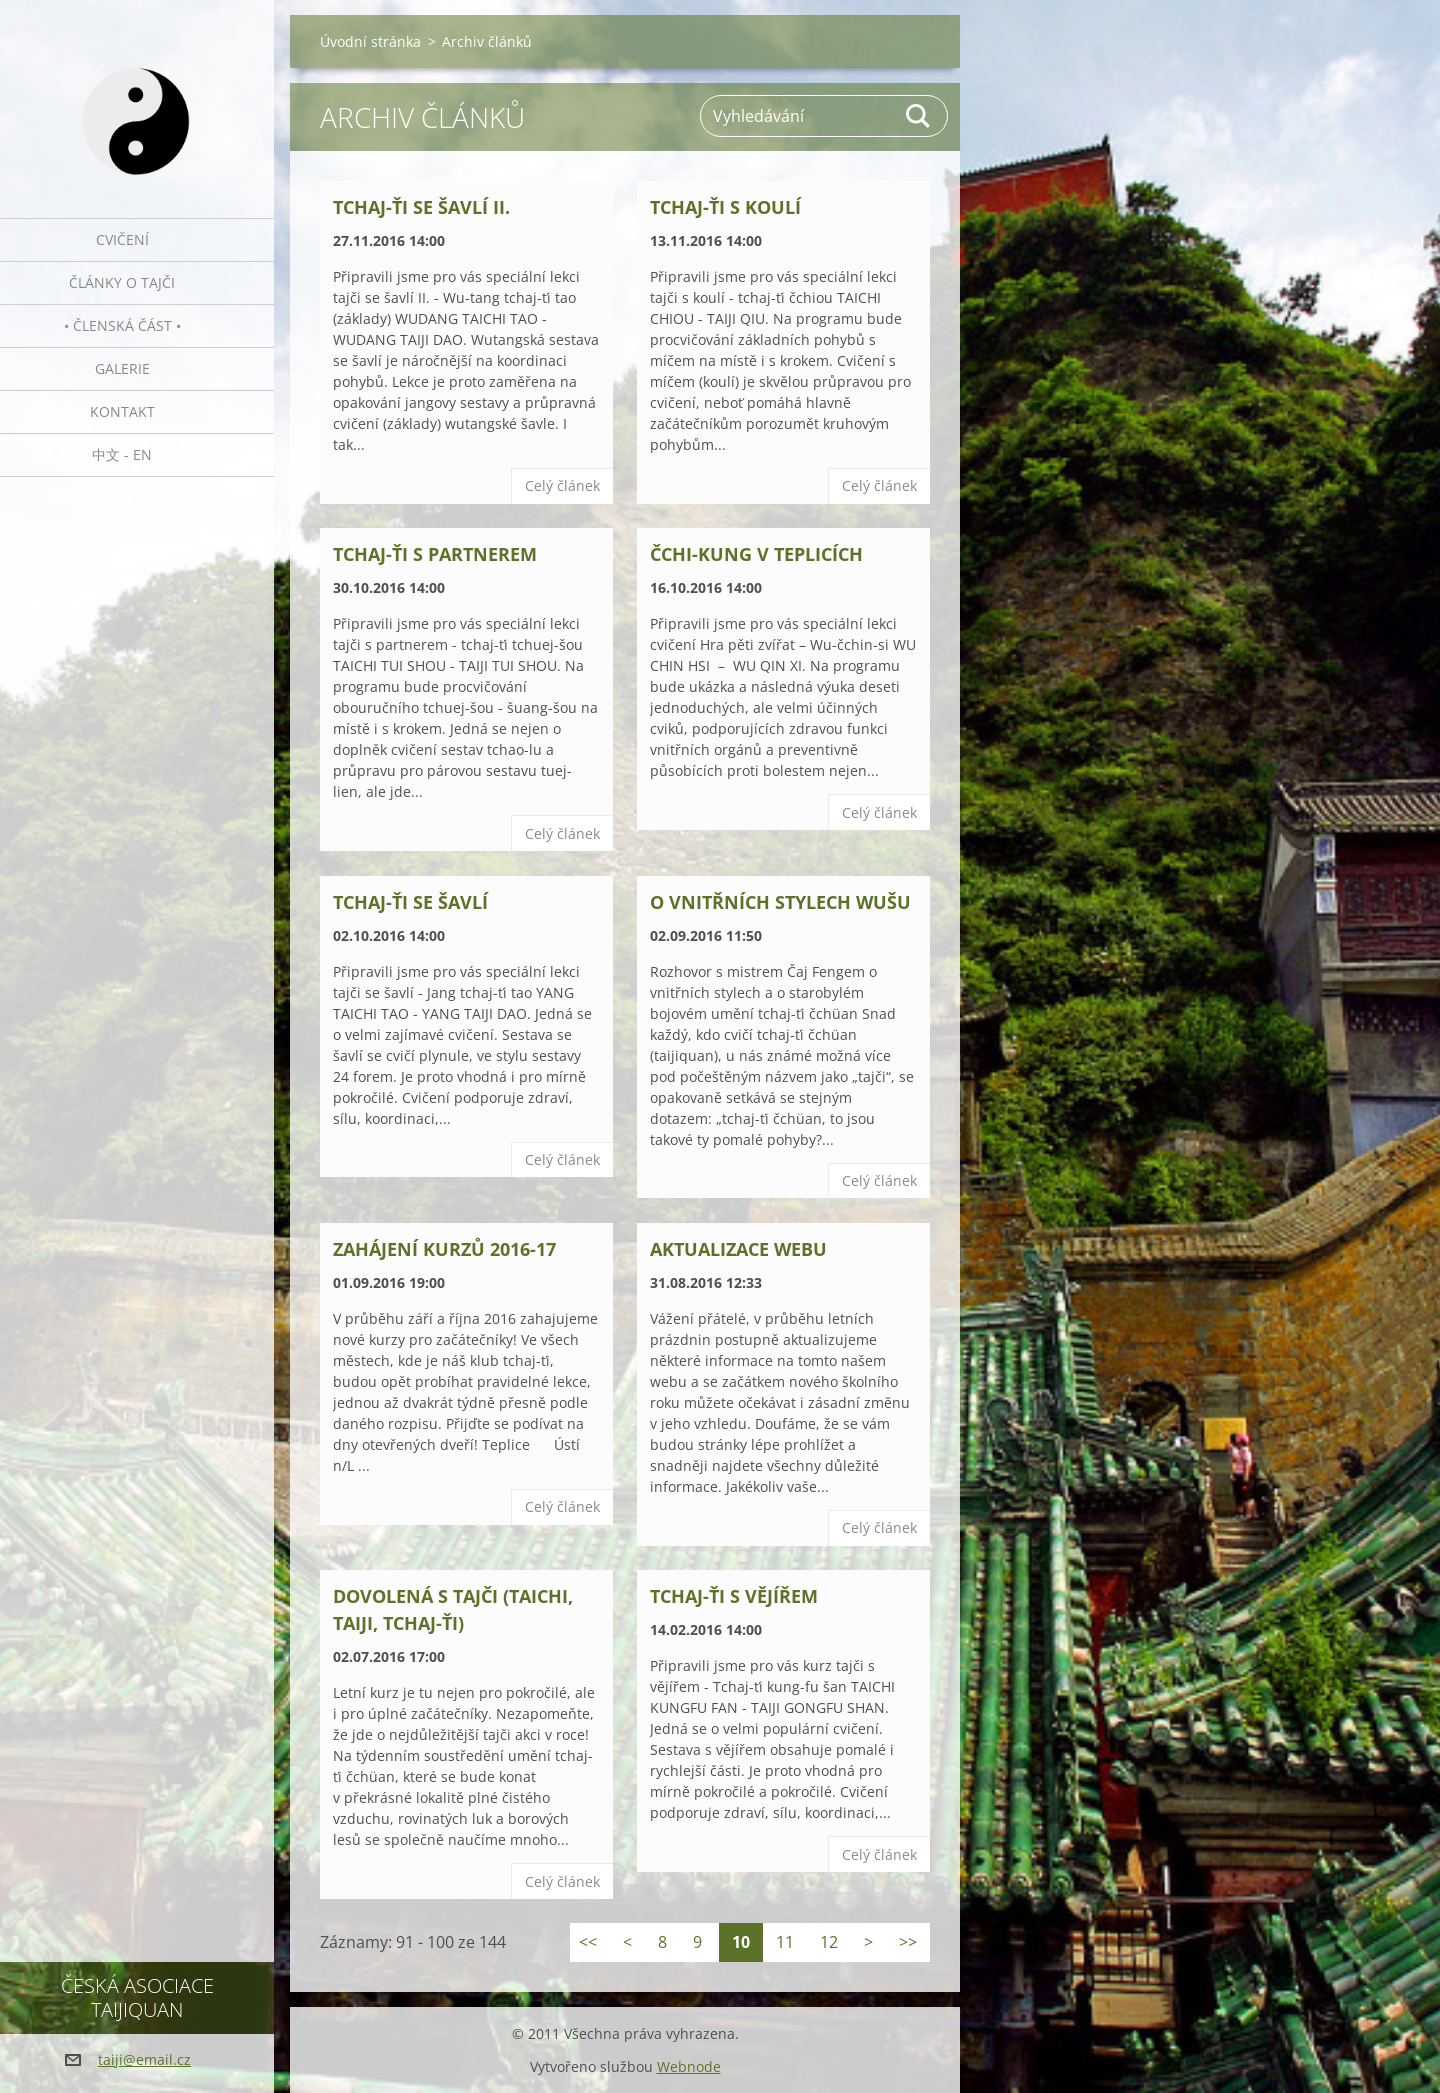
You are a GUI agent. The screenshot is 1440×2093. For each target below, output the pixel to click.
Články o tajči (122, 282)
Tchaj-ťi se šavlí (410, 902)
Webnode (689, 2066)
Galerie (122, 368)
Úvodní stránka (370, 41)
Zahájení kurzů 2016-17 (444, 1249)
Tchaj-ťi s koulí (725, 207)
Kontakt (122, 411)
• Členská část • (122, 325)
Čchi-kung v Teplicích (756, 554)
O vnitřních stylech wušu (780, 902)
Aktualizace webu (738, 1249)
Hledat (919, 116)
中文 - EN (122, 454)
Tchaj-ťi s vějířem (734, 1596)
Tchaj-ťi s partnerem (435, 554)
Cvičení (122, 239)
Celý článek (562, 485)
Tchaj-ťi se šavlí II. (421, 207)
